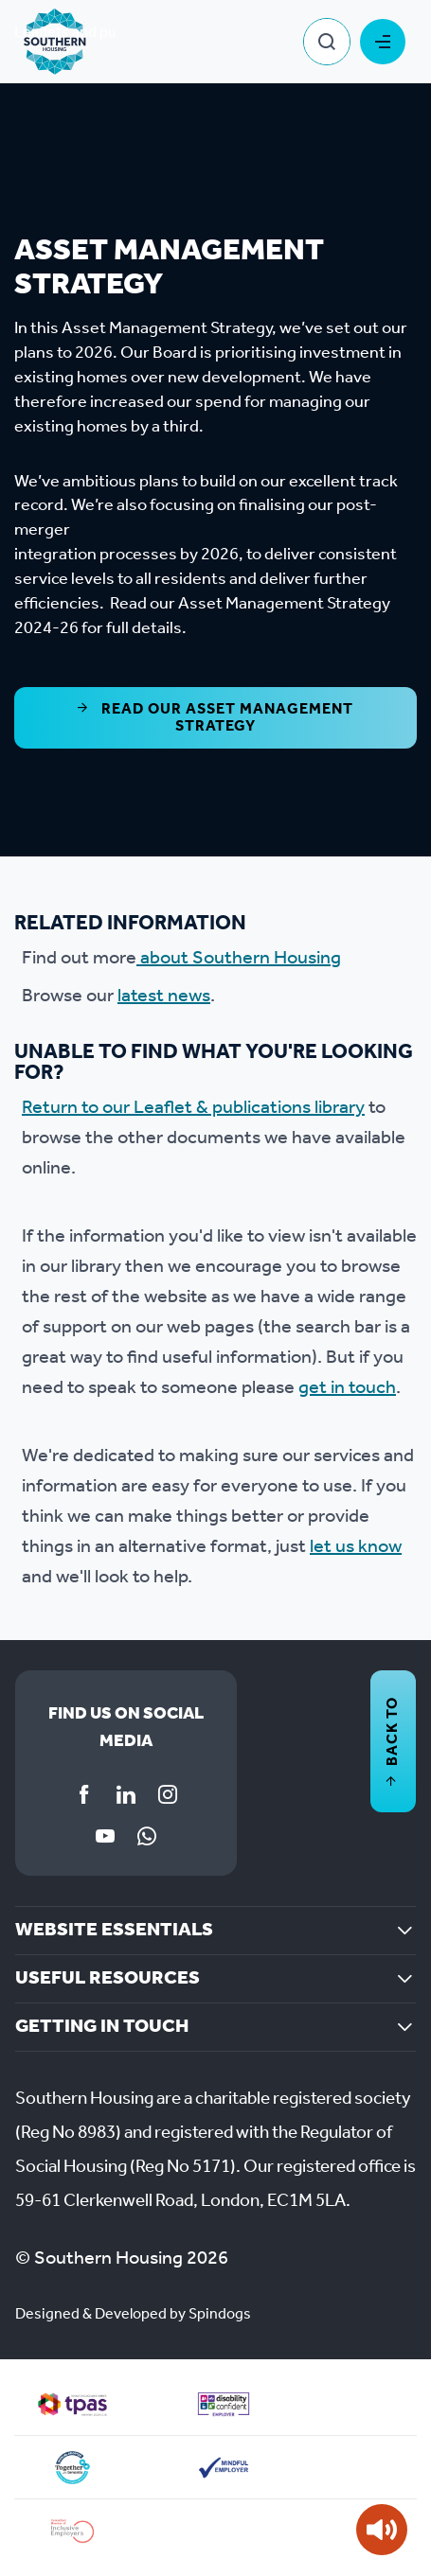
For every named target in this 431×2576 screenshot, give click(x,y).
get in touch (347, 1388)
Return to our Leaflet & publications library (193, 1108)
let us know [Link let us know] (356, 1547)
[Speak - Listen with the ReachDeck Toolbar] (381, 2529)
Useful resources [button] (107, 1979)
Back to (392, 1741)
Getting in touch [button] (102, 2027)
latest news (163, 997)
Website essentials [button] (114, 1930)
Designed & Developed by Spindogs (133, 2314)
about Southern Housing (238, 959)
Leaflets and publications (97, 32)
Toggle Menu (382, 42)
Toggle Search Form (327, 41)
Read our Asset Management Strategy (215, 718)
